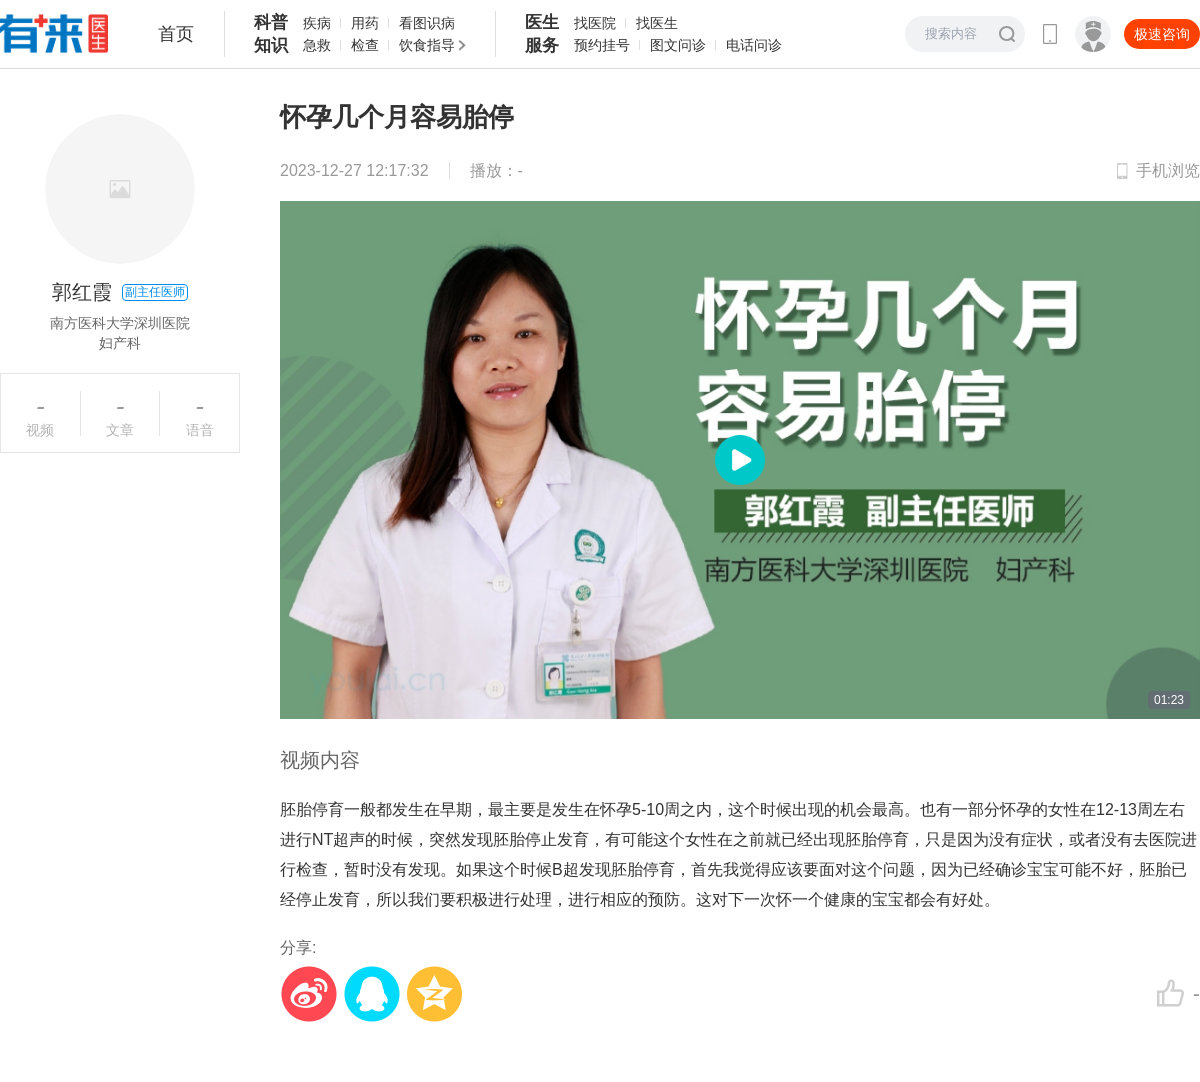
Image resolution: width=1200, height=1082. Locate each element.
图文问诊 (678, 45)
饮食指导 (427, 45)
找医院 (595, 23)
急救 (317, 45)
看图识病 (427, 23)
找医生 (657, 23)
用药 (365, 23)
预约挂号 (602, 45)
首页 (176, 34)
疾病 (317, 23)
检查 (365, 45)
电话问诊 (754, 45)
